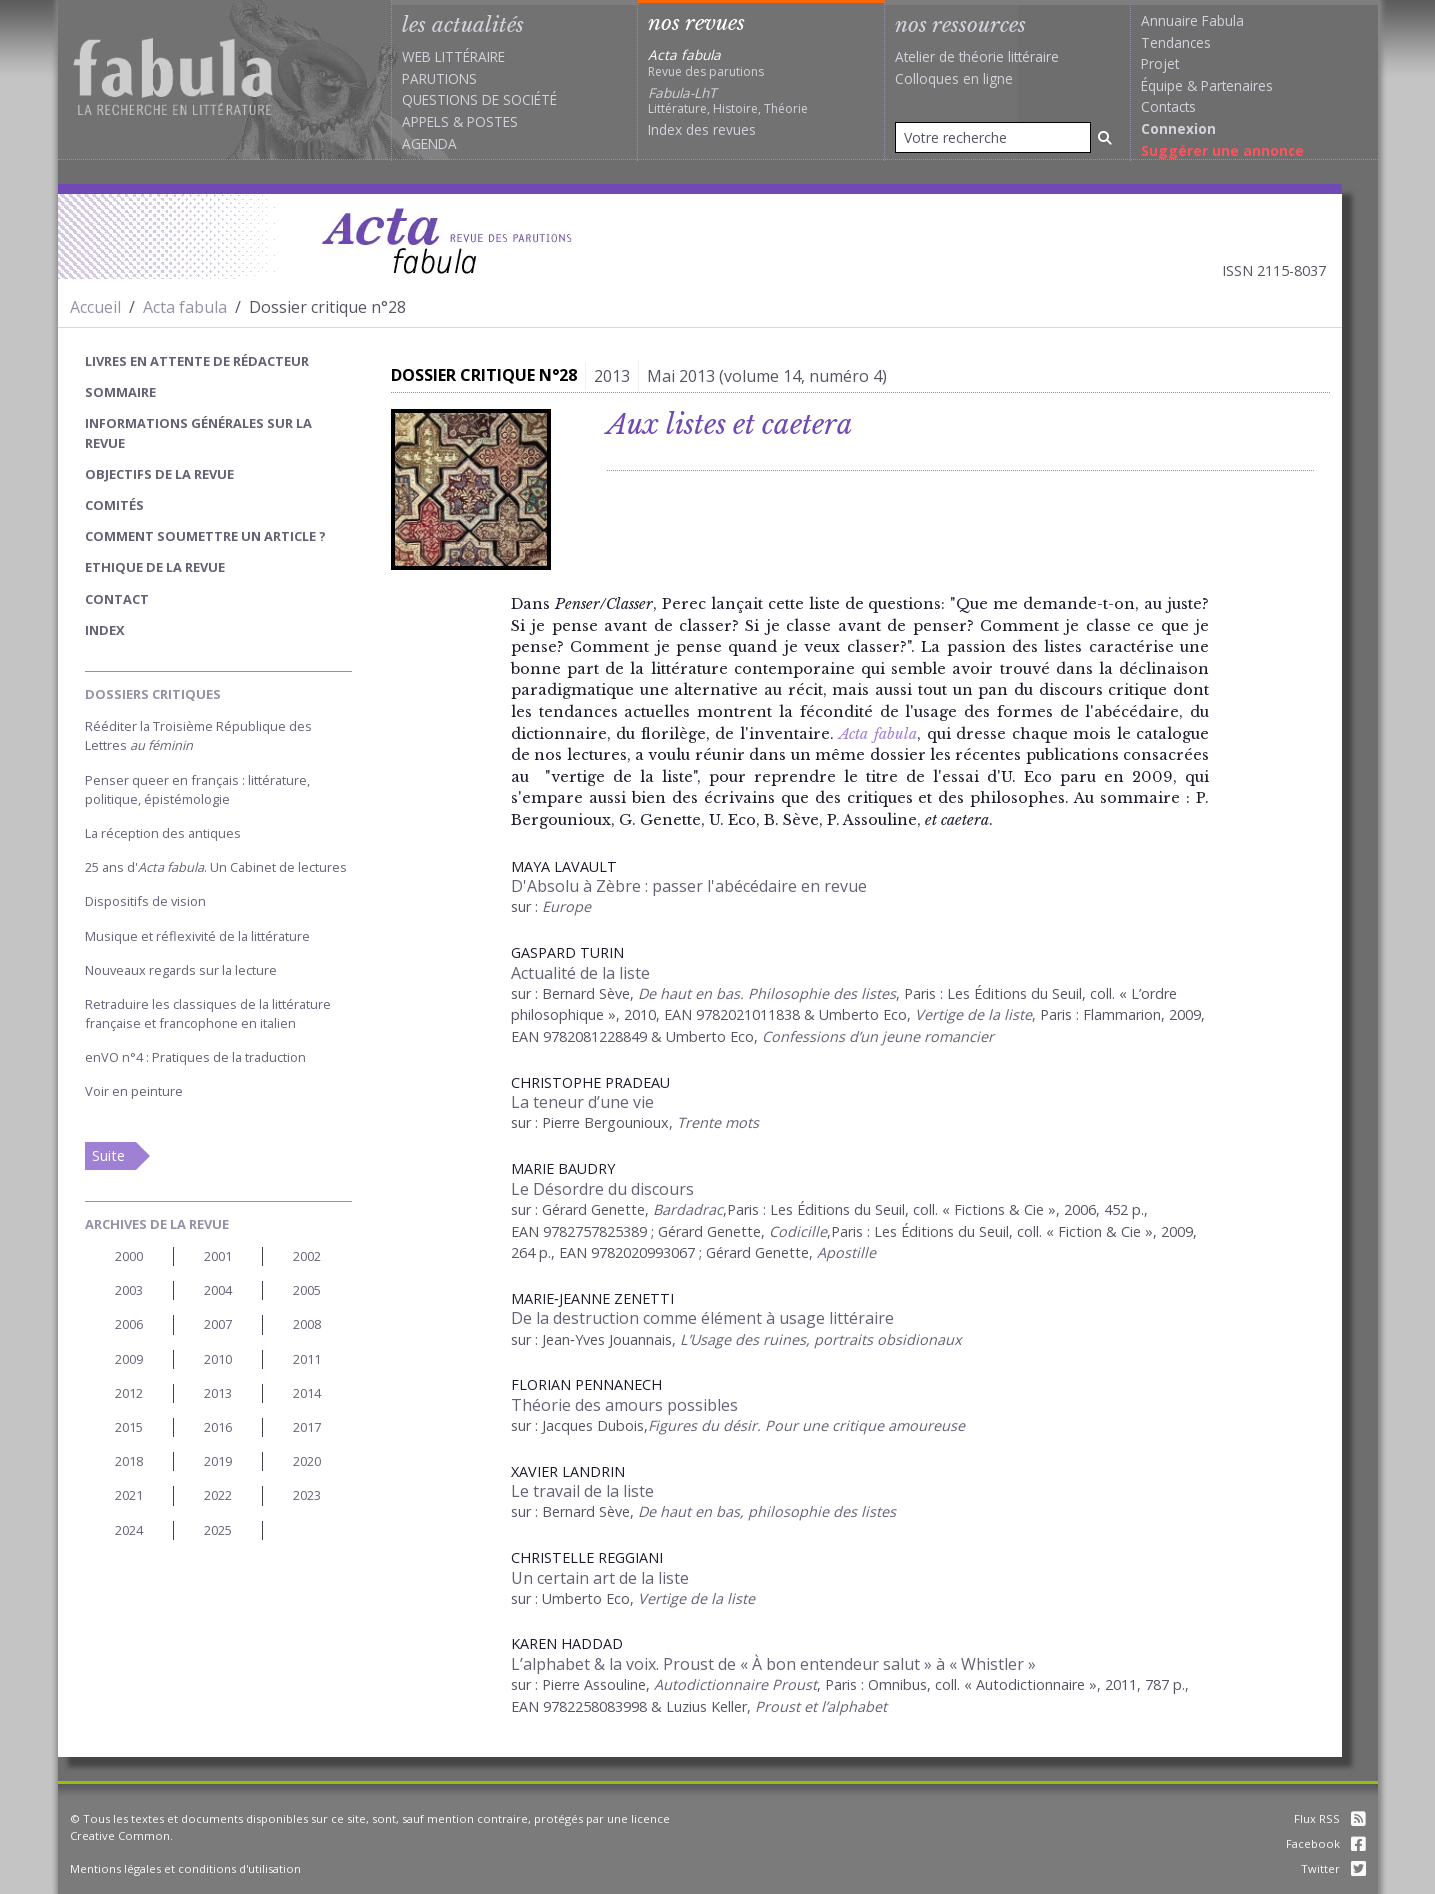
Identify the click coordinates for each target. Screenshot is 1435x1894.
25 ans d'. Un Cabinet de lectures (216, 867)
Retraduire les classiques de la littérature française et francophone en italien (208, 1013)
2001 (218, 1256)
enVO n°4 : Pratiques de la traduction (195, 1057)
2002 (307, 1256)
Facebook (1326, 1843)
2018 (129, 1461)
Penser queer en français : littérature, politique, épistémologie (197, 789)
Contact (117, 599)
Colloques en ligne (954, 78)
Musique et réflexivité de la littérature (197, 936)
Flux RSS (1330, 1818)
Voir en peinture (134, 1091)
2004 (218, 1290)
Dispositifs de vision (145, 901)
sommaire (120, 392)
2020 (307, 1461)
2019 (218, 1461)
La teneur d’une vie (582, 1102)
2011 (307, 1359)
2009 (129, 1359)
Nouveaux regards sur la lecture (181, 970)
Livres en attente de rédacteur (197, 361)
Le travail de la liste (582, 1491)
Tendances (1176, 42)
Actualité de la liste (580, 973)
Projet (1160, 63)
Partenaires (1237, 85)
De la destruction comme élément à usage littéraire (702, 1318)
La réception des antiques (163, 833)
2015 (129, 1427)
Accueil (95, 307)
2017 (307, 1427)
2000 (129, 1256)
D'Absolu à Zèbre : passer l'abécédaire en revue (689, 886)
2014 (307, 1393)
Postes (492, 121)
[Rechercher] (1105, 137)
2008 (307, 1324)
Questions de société (479, 99)
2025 (218, 1530)
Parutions (439, 78)
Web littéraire (453, 56)
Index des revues (702, 129)
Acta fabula (185, 307)
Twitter (1333, 1868)
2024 (129, 1530)
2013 (218, 1393)
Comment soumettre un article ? (205, 536)
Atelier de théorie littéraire (977, 56)
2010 (218, 1359)
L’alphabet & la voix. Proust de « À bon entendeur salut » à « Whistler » (773, 1664)
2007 (218, 1324)
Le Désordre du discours (602, 1189)
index (105, 630)
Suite (108, 1155)
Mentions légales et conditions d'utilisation (185, 1868)
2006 (129, 1324)
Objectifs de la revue (159, 474)
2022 (218, 1495)
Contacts (1168, 106)
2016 (218, 1427)
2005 (307, 1290)
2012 (129, 1393)
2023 (307, 1495)
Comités (114, 505)
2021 (129, 1495)
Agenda (429, 143)
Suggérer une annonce (1222, 150)
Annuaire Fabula (1192, 20)
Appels (425, 121)
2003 (129, 1290)
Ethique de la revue (155, 567)
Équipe (1162, 85)
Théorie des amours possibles (624, 1405)
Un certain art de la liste (600, 1578)
